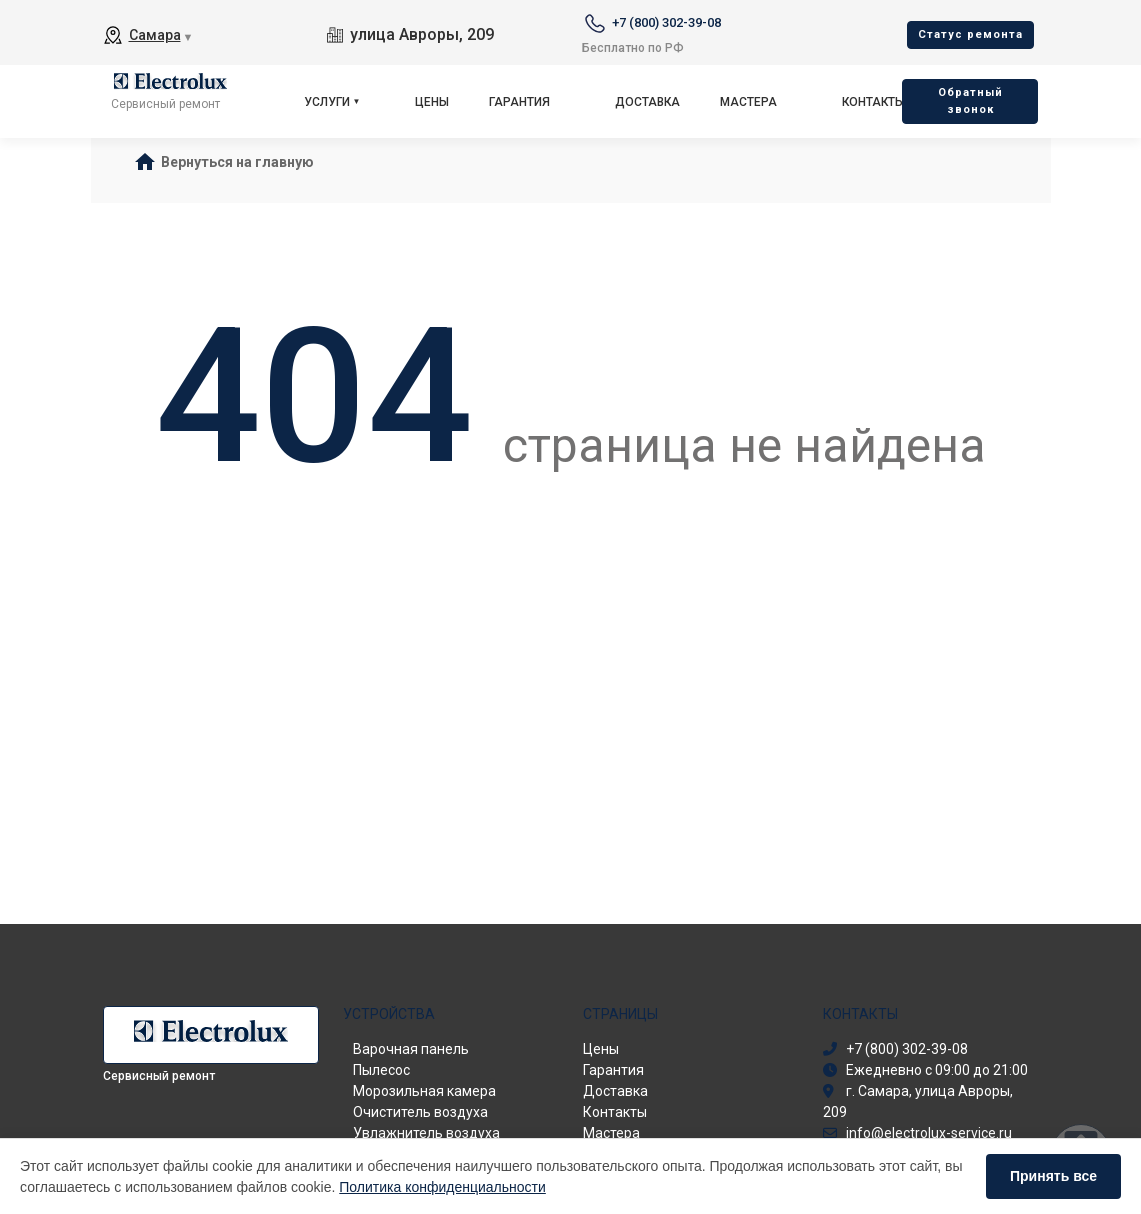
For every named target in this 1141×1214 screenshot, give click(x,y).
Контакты (873, 102)
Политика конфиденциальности (442, 1187)
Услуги (327, 102)
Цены (432, 102)
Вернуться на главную (237, 162)
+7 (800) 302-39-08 (666, 22)
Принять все (1053, 1176)
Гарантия (519, 102)
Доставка (647, 102)
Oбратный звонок (970, 101)
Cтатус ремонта (970, 34)
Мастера (748, 102)
